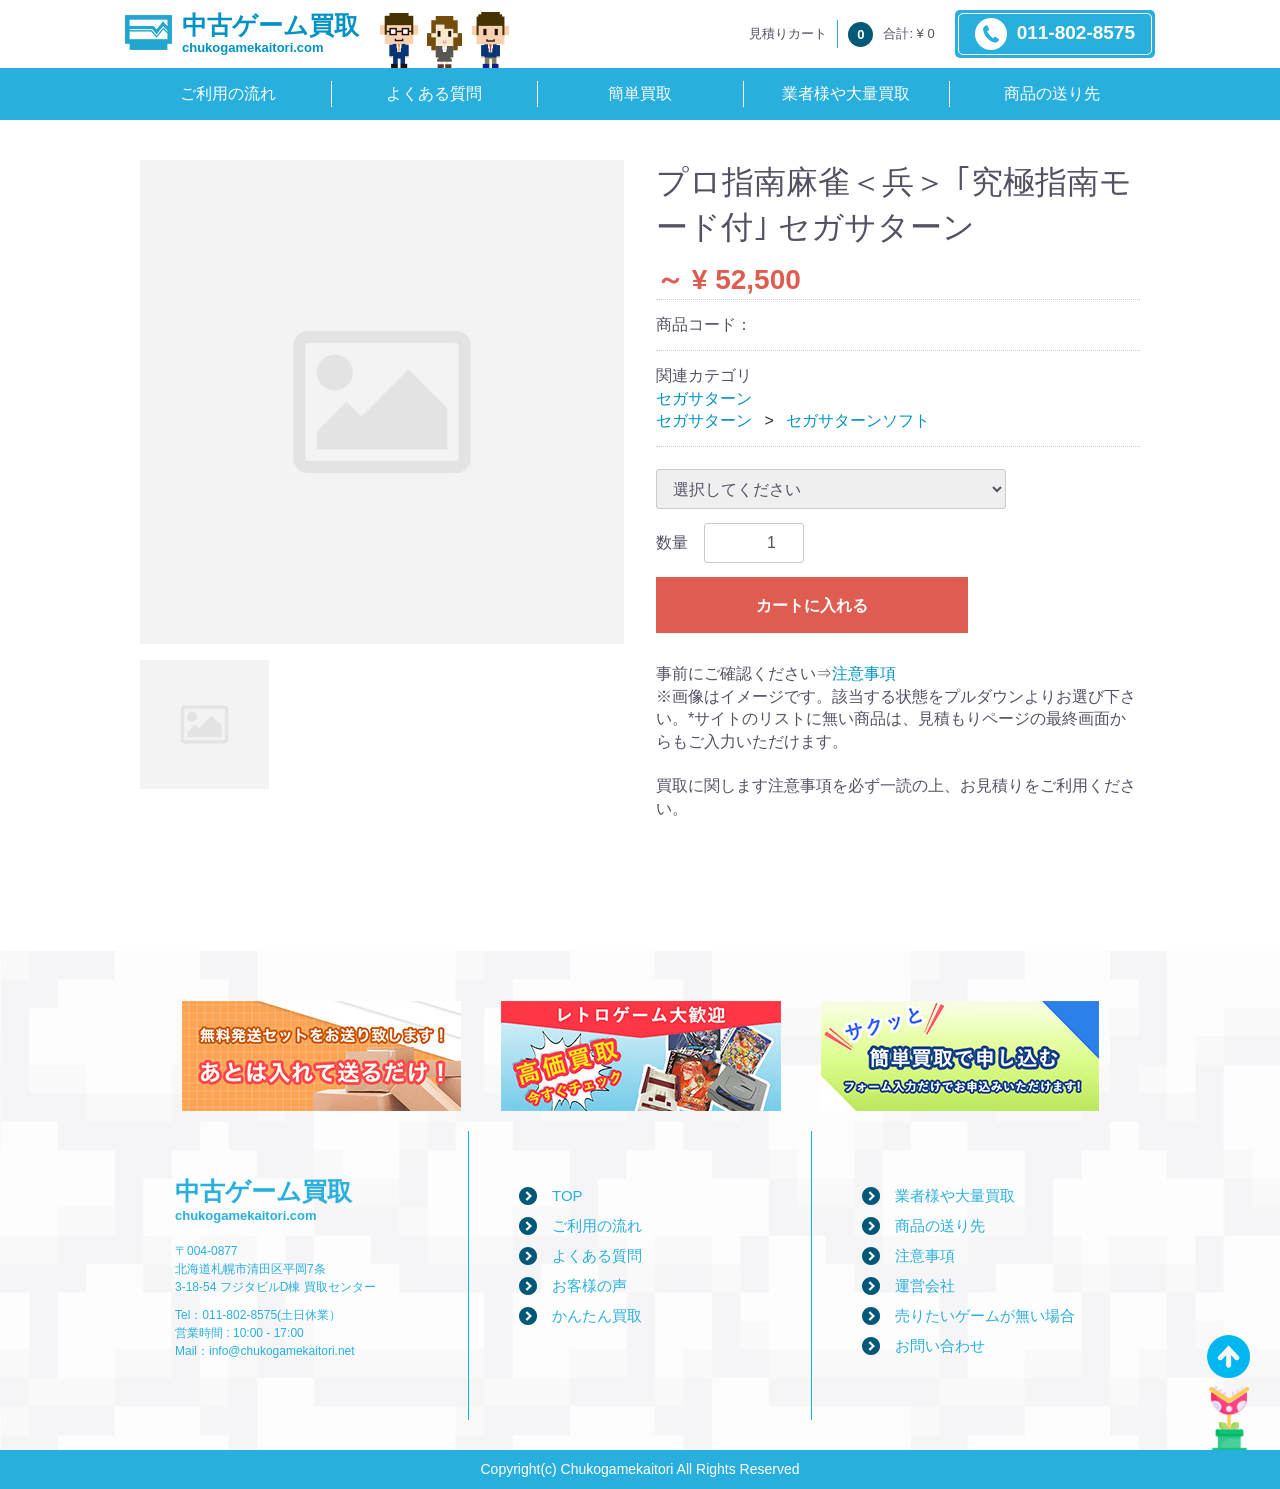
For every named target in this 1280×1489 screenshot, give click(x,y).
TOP (567, 1195)
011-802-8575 (1055, 34)
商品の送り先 (1052, 93)
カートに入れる (812, 605)
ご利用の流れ (228, 93)
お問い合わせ (940, 1345)
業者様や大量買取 (846, 93)
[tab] (204, 724)
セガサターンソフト (858, 420)
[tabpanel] (382, 402)
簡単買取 (640, 93)
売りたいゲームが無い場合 (985, 1315)
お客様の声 (589, 1285)
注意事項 (864, 673)
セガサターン (704, 398)
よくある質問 (434, 93)
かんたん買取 (597, 1315)
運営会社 (925, 1285)
